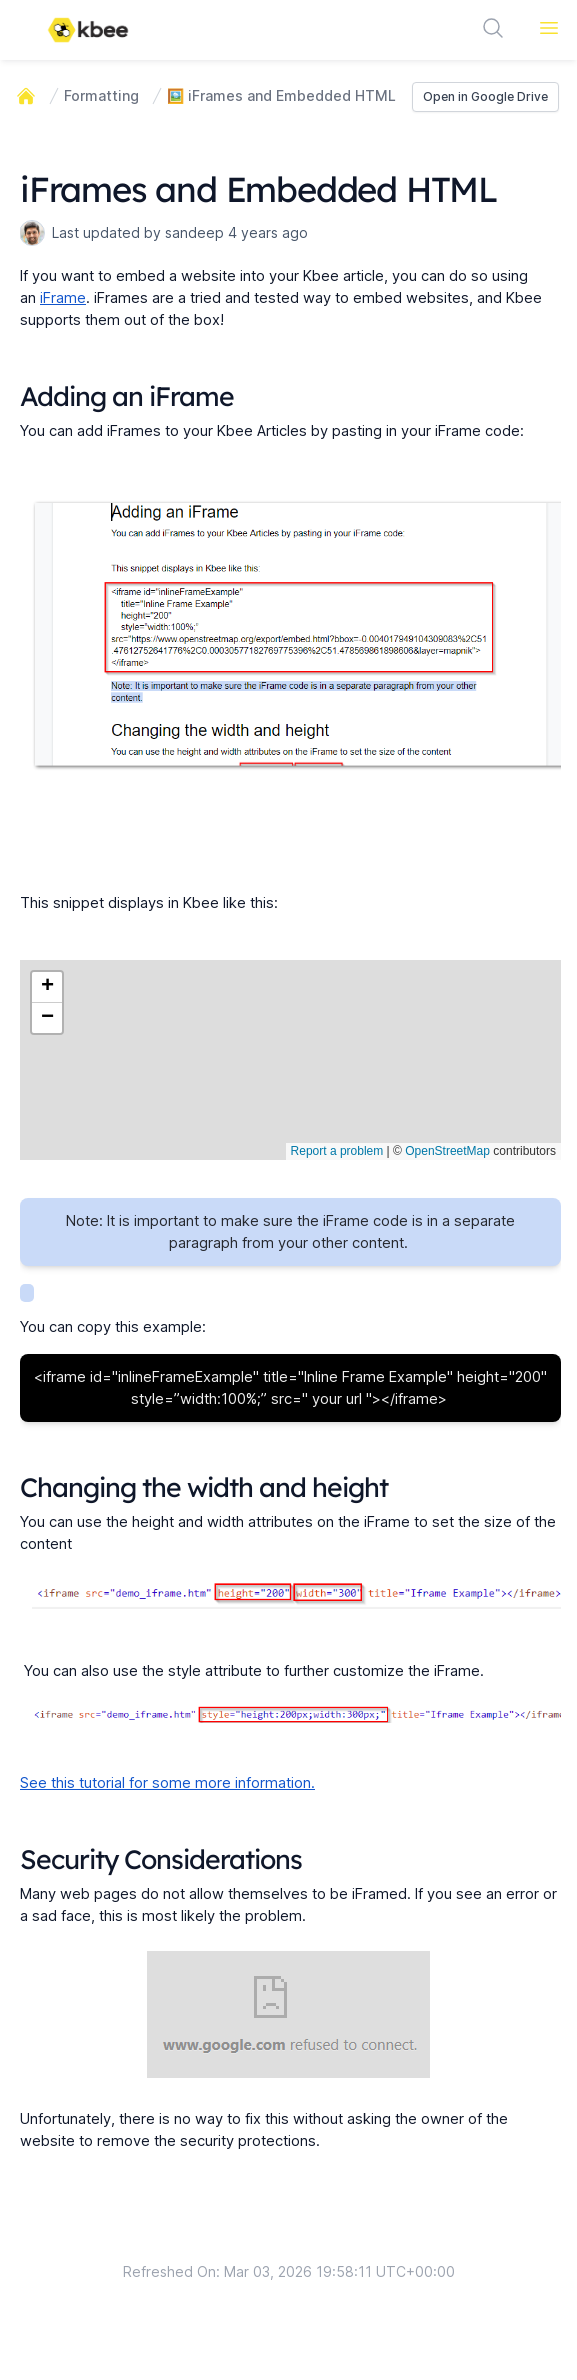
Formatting (101, 95)
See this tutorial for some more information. (167, 1783)
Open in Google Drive (485, 96)
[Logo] (88, 30)
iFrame (63, 298)
